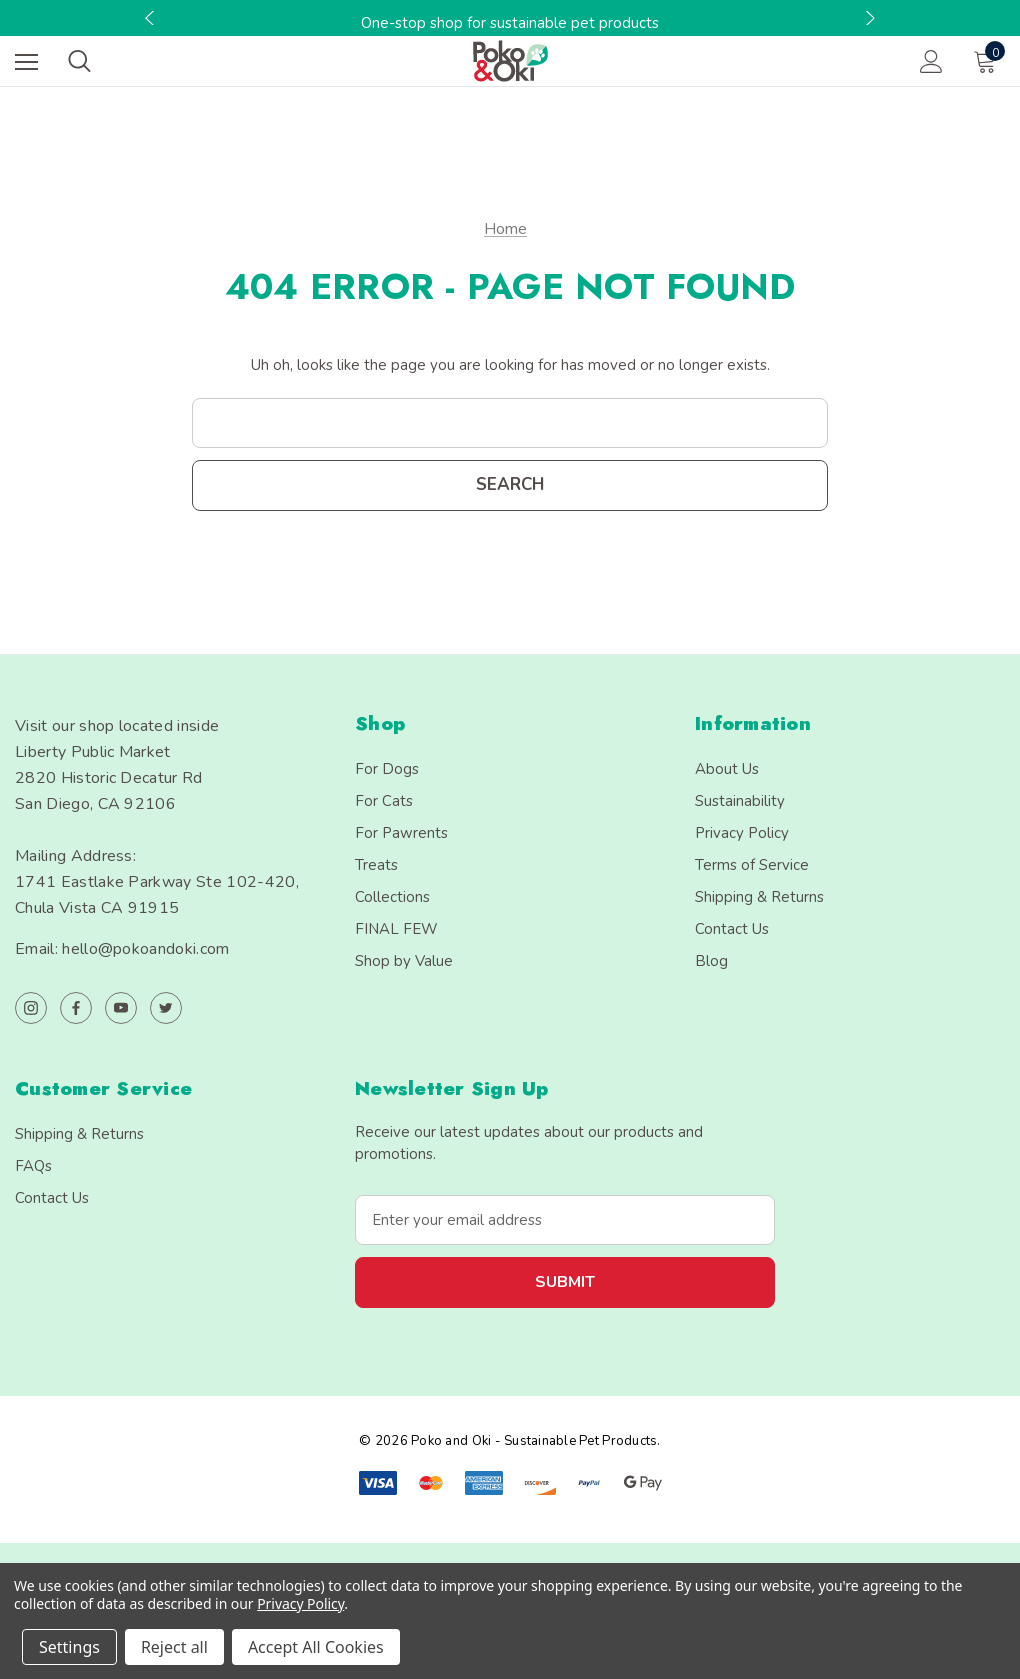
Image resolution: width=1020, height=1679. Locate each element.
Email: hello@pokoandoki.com (122, 949)
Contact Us (732, 929)
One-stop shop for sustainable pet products (510, 23)
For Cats (384, 801)
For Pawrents (401, 833)
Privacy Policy (742, 833)
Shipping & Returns (759, 897)
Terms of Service (752, 865)
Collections (392, 897)
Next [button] (868, 18)
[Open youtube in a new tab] (121, 1008)
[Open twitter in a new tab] (166, 1008)
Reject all (174, 1647)
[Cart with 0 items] (989, 61)
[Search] (79, 61)
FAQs (33, 1166)
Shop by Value (404, 961)
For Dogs (387, 769)
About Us (727, 769)
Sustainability (740, 801)
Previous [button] (152, 18)
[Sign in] (931, 61)
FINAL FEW (396, 929)
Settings (69, 1647)
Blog (711, 961)
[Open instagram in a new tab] (31, 1008)
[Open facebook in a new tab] (76, 1008)
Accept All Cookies (316, 1647)
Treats (376, 865)
